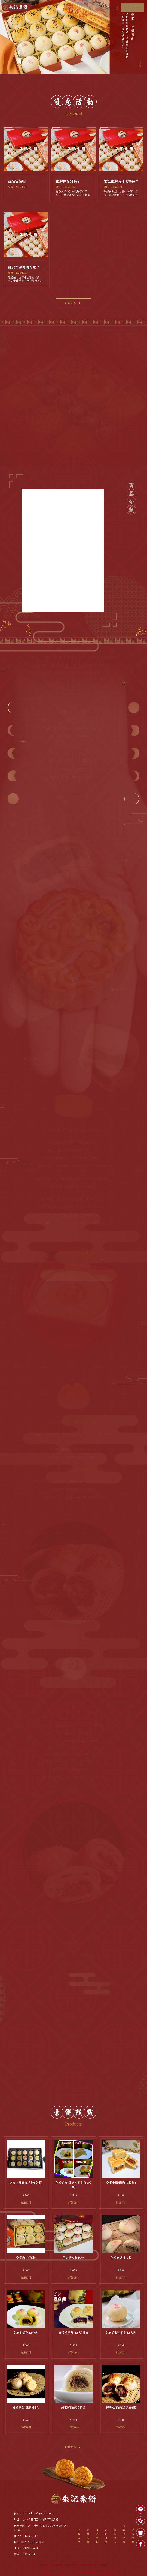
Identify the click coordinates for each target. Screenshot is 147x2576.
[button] (70, 70)
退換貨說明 (123, 2533)
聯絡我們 (132, 2535)
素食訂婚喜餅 (100, 2564)
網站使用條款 (92, 2573)
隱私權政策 (77, 2573)
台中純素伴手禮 (85, 2564)
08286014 (29, 2554)
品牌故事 (79, 2535)
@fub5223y (35, 2542)
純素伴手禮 (70, 2564)
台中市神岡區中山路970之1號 (40, 2519)
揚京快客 (45, 2573)
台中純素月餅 (56, 2564)
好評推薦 (106, 2535)
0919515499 (30, 2548)
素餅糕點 (88, 2535)
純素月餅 (44, 2564)
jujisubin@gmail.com (38, 2513)
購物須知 (115, 2535)
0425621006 (30, 2536)
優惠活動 (97, 2535)
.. (100, 2573)
